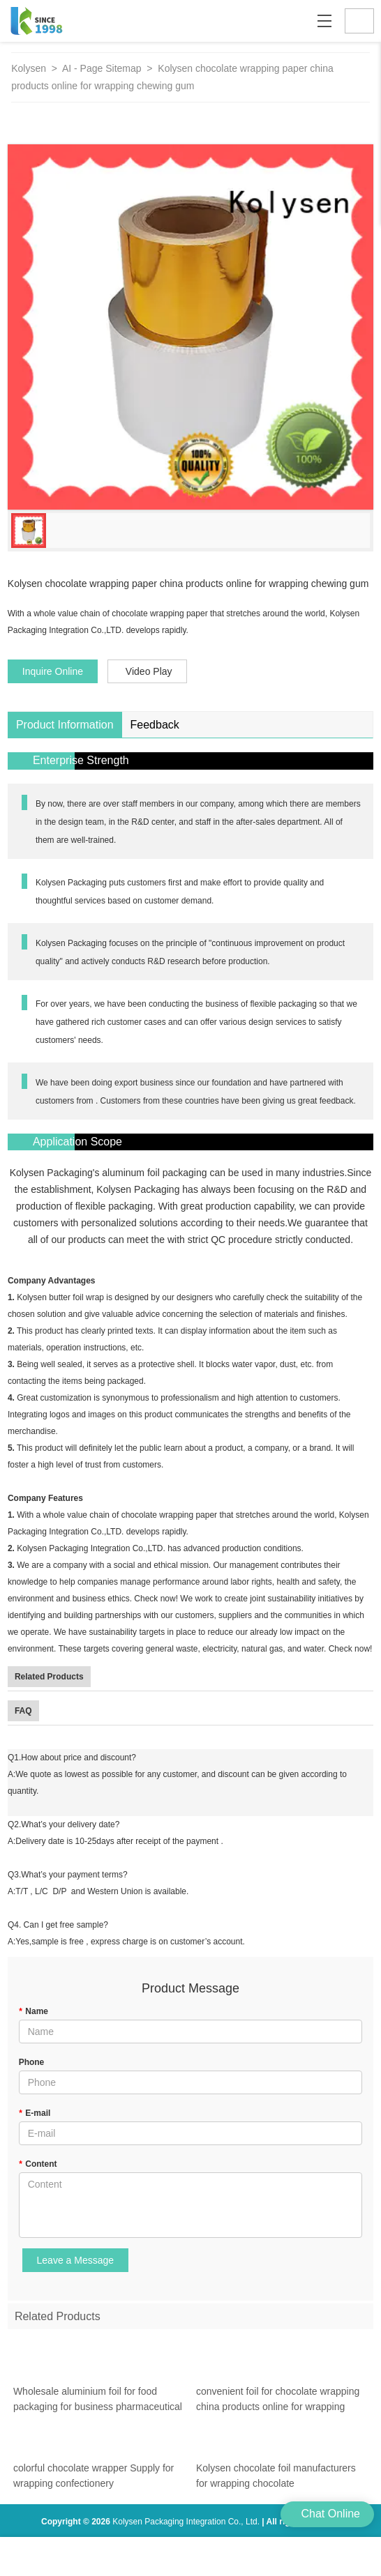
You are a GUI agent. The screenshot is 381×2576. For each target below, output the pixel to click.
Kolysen (28, 68)
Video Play (149, 671)
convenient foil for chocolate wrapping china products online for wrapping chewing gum (277, 2409)
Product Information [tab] (65, 725)
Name (33, 2011)
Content (38, 2164)
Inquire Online (52, 671)
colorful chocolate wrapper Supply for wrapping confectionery (93, 2485)
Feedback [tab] (154, 725)
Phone (32, 2062)
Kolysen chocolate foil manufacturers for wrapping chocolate (276, 2485)
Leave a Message (75, 2260)
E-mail (35, 2113)
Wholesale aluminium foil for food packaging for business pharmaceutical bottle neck (97, 2409)
